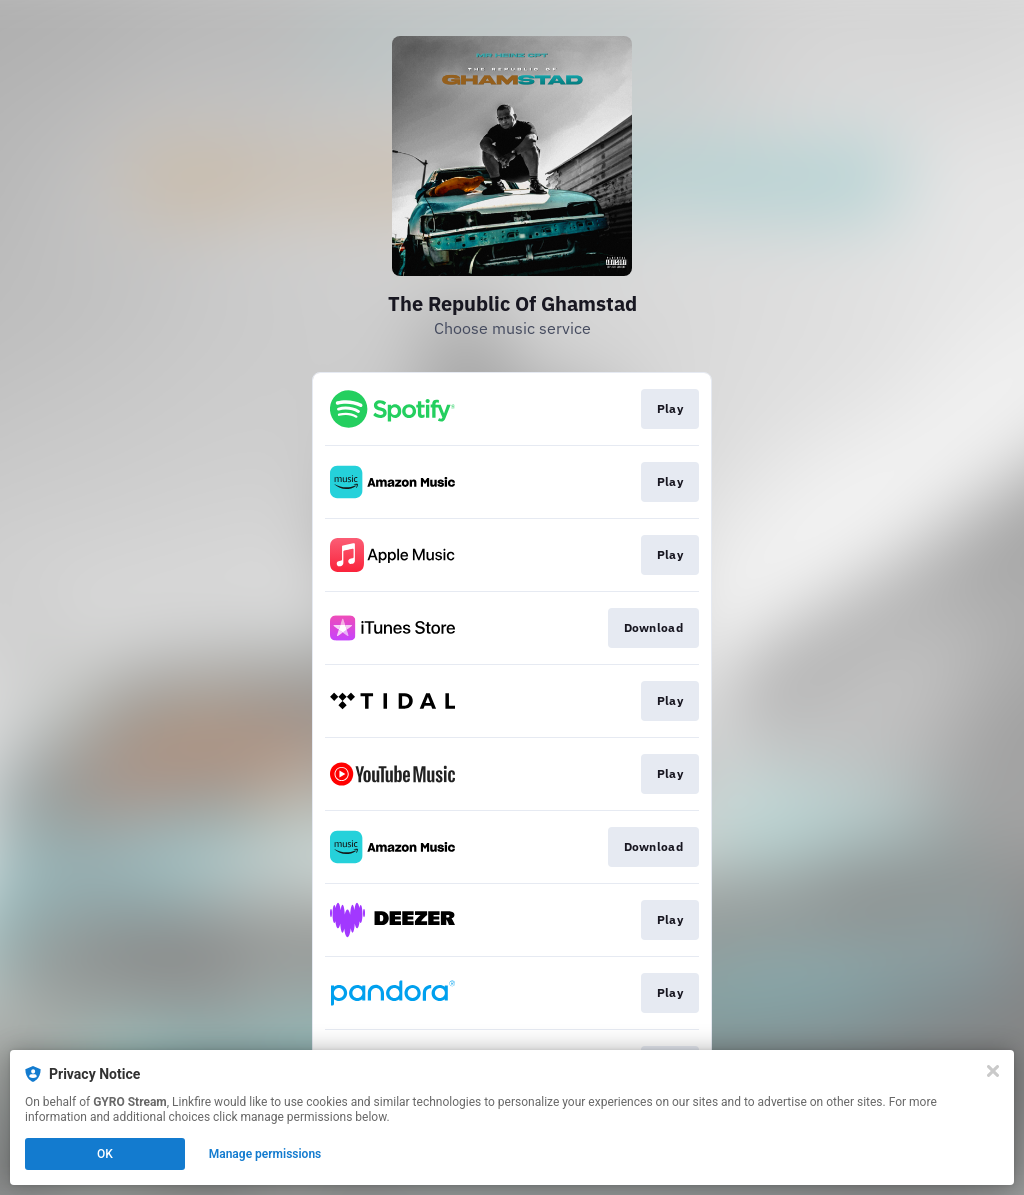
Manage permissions (265, 1154)
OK (105, 1154)
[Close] (993, 1071)
